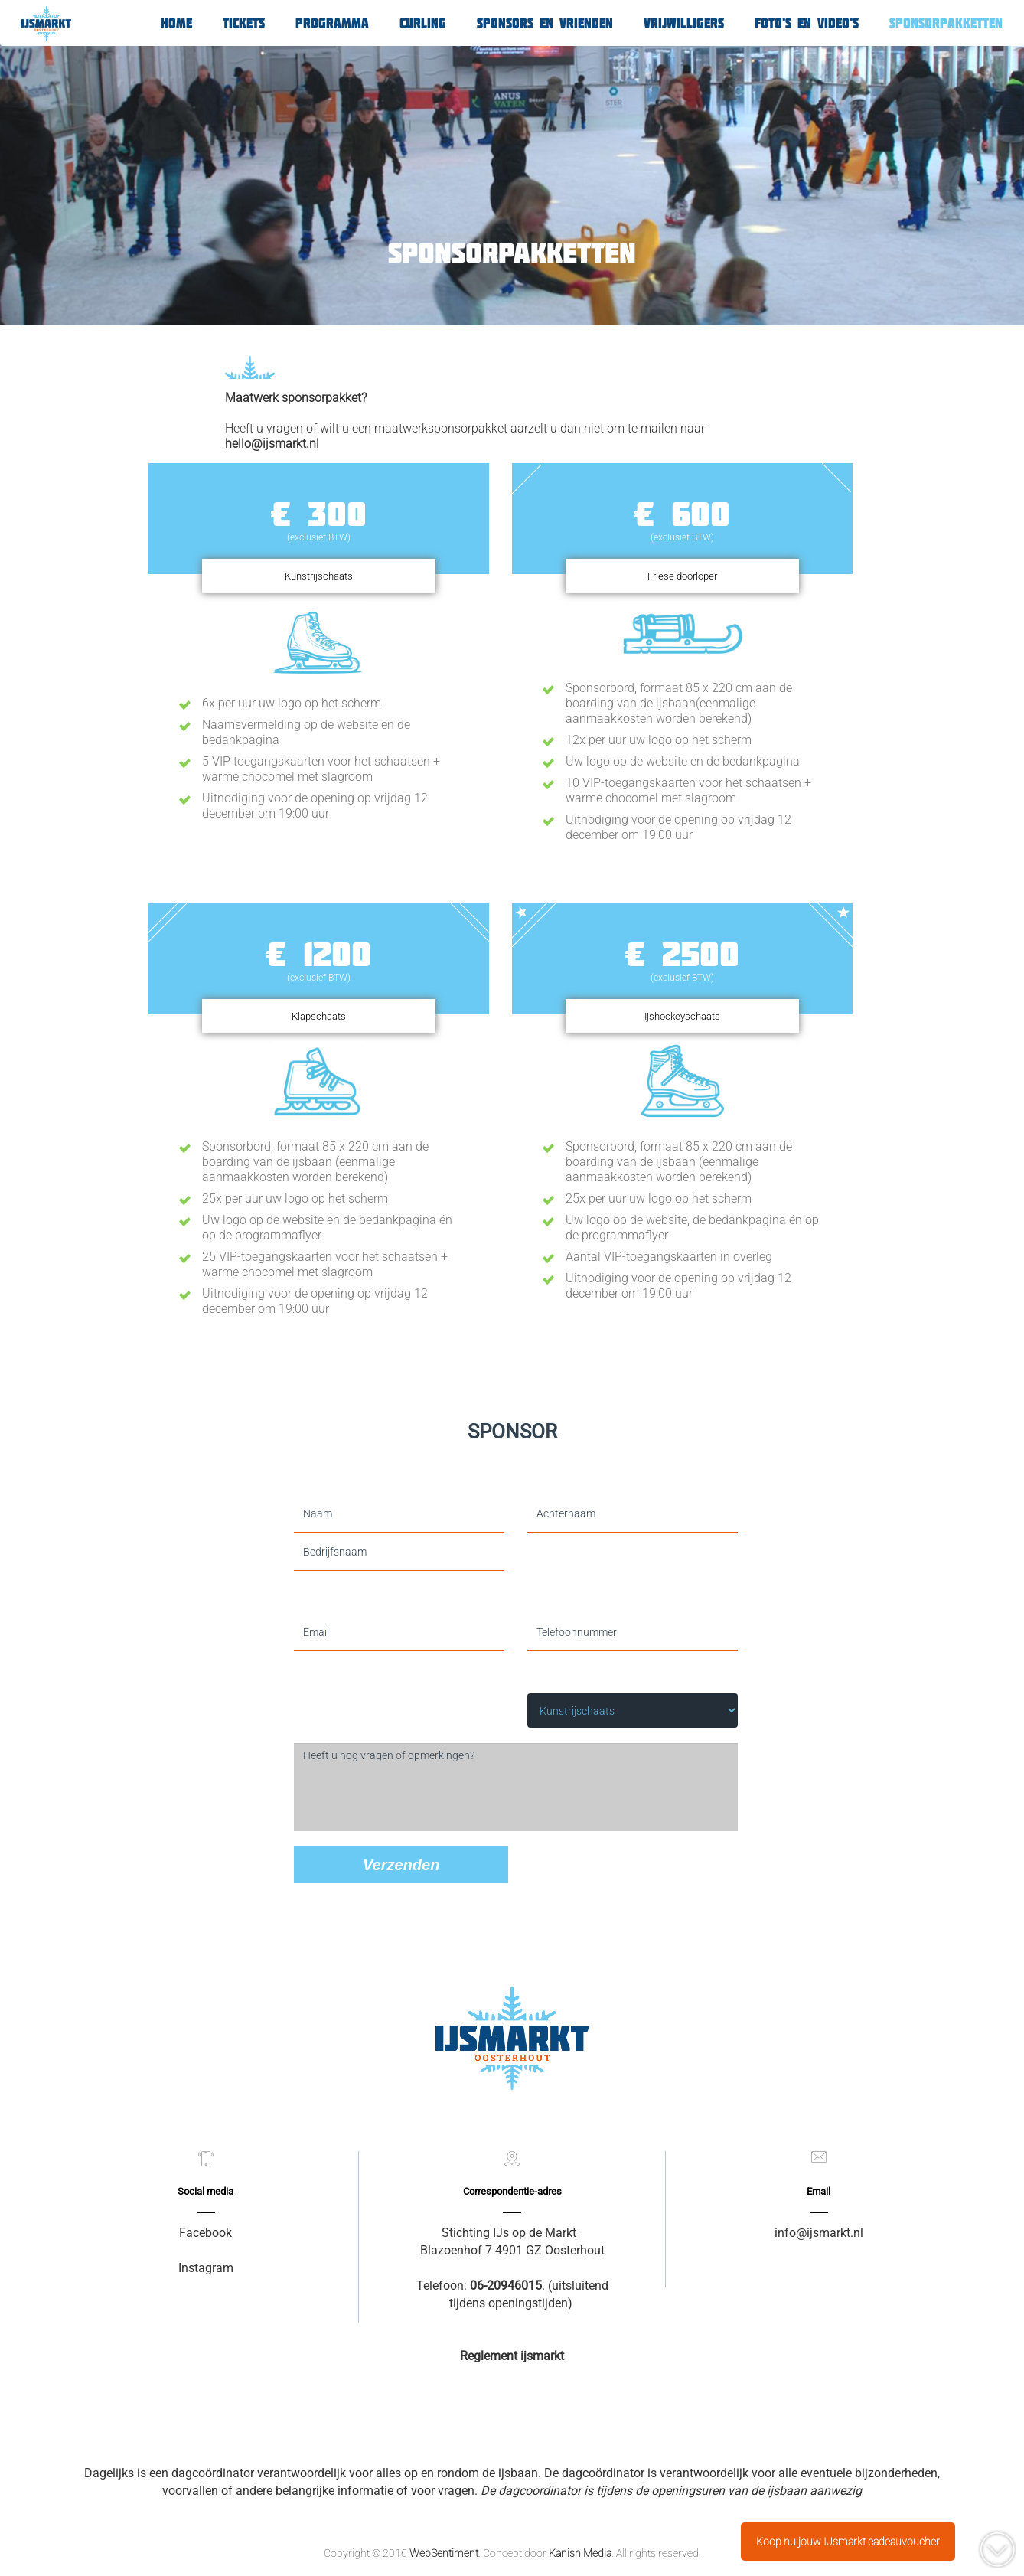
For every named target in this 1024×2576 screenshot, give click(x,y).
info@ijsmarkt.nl (819, 2232)
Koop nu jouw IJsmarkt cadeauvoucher (848, 2541)
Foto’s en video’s (807, 23)
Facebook (205, 2232)
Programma (332, 23)
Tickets (244, 23)
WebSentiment (443, 2553)
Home (176, 23)
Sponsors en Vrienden (545, 23)
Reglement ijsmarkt (512, 2356)
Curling (422, 23)
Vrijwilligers (684, 23)
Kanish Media (580, 2553)
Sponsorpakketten (946, 23)
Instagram (205, 2268)
